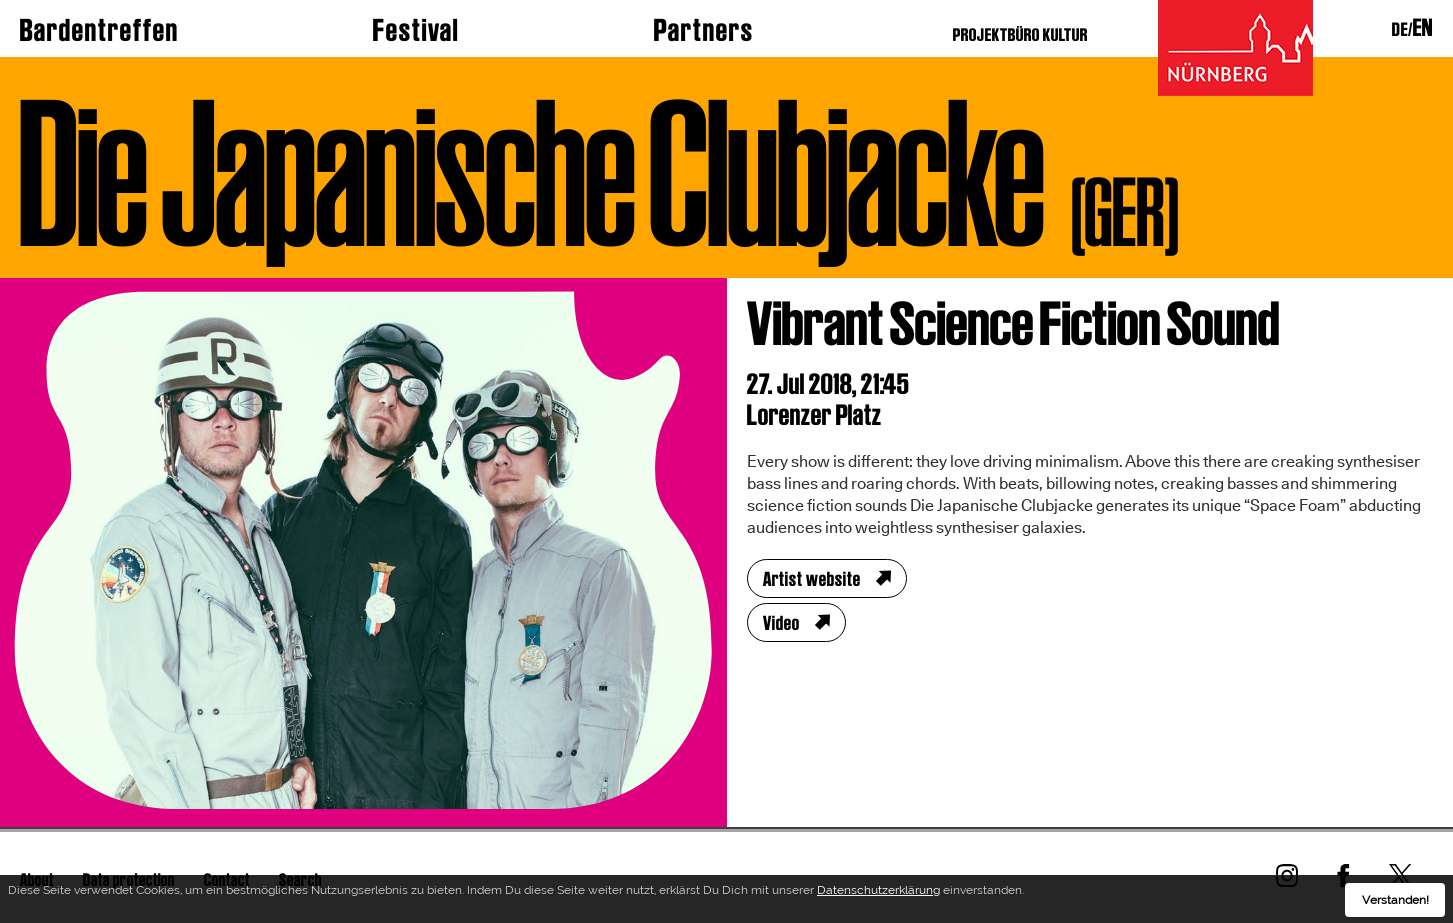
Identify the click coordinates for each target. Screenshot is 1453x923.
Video (781, 623)
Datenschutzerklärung (878, 894)
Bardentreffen (99, 30)
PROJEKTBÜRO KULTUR (1020, 34)
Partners (704, 30)
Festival (416, 30)
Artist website (812, 579)
